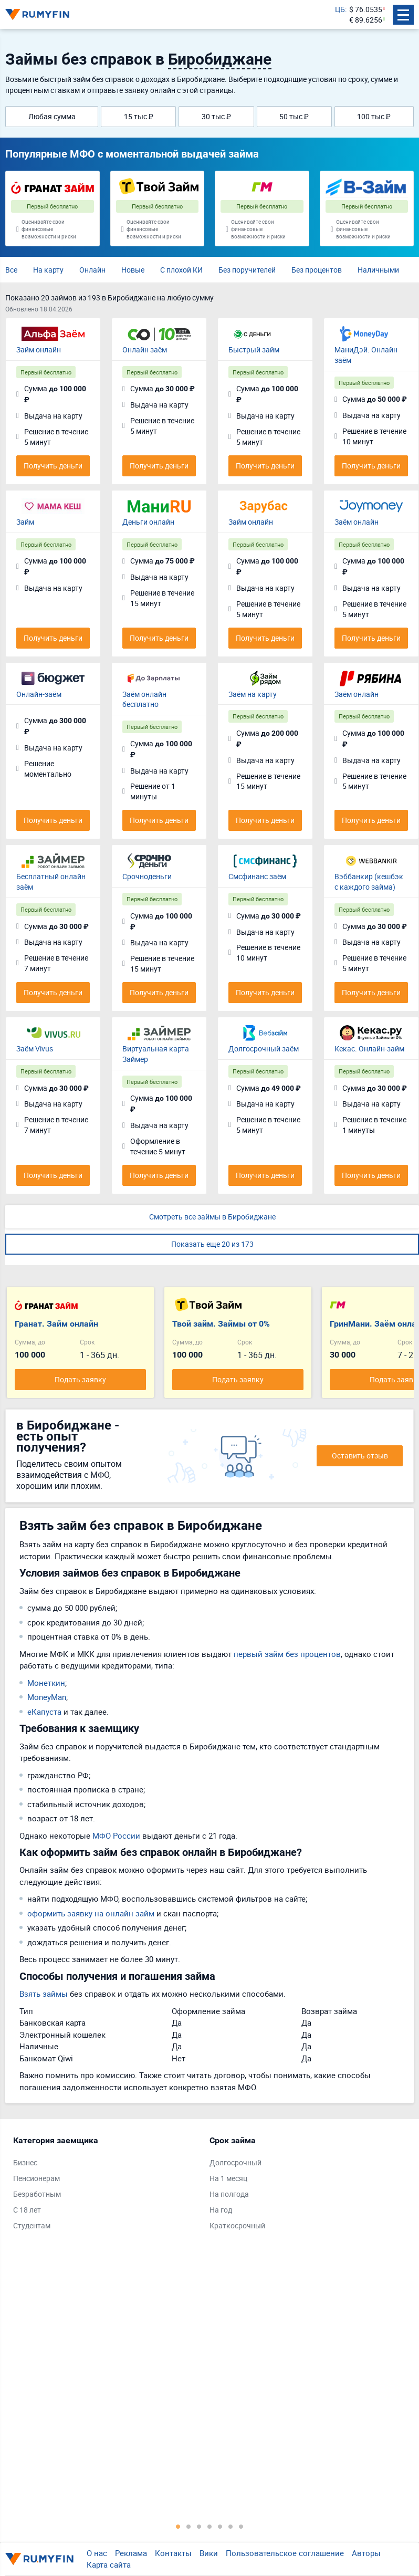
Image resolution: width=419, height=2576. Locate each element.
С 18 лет (27, 2210)
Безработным (37, 2194)
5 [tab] (220, 2526)
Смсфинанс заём (257, 876)
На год (221, 2210)
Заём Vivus (34, 1049)
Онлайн (92, 270)
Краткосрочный (237, 2225)
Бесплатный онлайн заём (51, 881)
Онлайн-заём (38, 694)
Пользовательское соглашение (285, 2553)
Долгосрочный (235, 2162)
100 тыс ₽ (374, 116)
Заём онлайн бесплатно (144, 699)
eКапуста (44, 1711)
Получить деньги (53, 466)
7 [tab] (241, 2526)
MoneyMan (46, 1697)
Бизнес (25, 2162)
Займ (25, 522)
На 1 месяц (228, 2178)
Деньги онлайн (148, 522)
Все (11, 270)
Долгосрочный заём (263, 1049)
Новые (132, 270)
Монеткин (46, 1682)
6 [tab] (230, 2526)
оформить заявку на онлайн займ (90, 1913)
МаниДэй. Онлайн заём (365, 355)
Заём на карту (252, 694)
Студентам (31, 2225)
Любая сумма (52, 116)
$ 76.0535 (365, 9)
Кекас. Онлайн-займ (369, 1049)
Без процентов (316, 270)
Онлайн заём (144, 349)
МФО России (116, 1835)
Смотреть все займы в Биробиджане (212, 1217)
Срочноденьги (147, 876)
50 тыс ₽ (294, 116)
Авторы (366, 2553)
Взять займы (43, 1993)
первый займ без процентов (287, 1654)
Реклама (131, 2553)
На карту (48, 270)
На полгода (229, 2194)
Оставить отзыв (360, 1456)
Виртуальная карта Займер (155, 1054)
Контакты (173, 2553)
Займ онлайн (38, 349)
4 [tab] (209, 2526)
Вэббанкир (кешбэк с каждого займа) (368, 881)
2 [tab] (188, 2526)
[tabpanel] (106, 2185)
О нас (97, 2553)
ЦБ (340, 9)
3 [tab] (199, 2526)
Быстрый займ (253, 349)
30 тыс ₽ (216, 116)
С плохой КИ (181, 270)
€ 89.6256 (365, 20)
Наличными (378, 270)
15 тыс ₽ (138, 116)
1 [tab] (178, 2526)
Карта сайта (109, 2564)
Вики (209, 2553)
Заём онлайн (356, 522)
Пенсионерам (36, 2178)
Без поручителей (247, 270)
